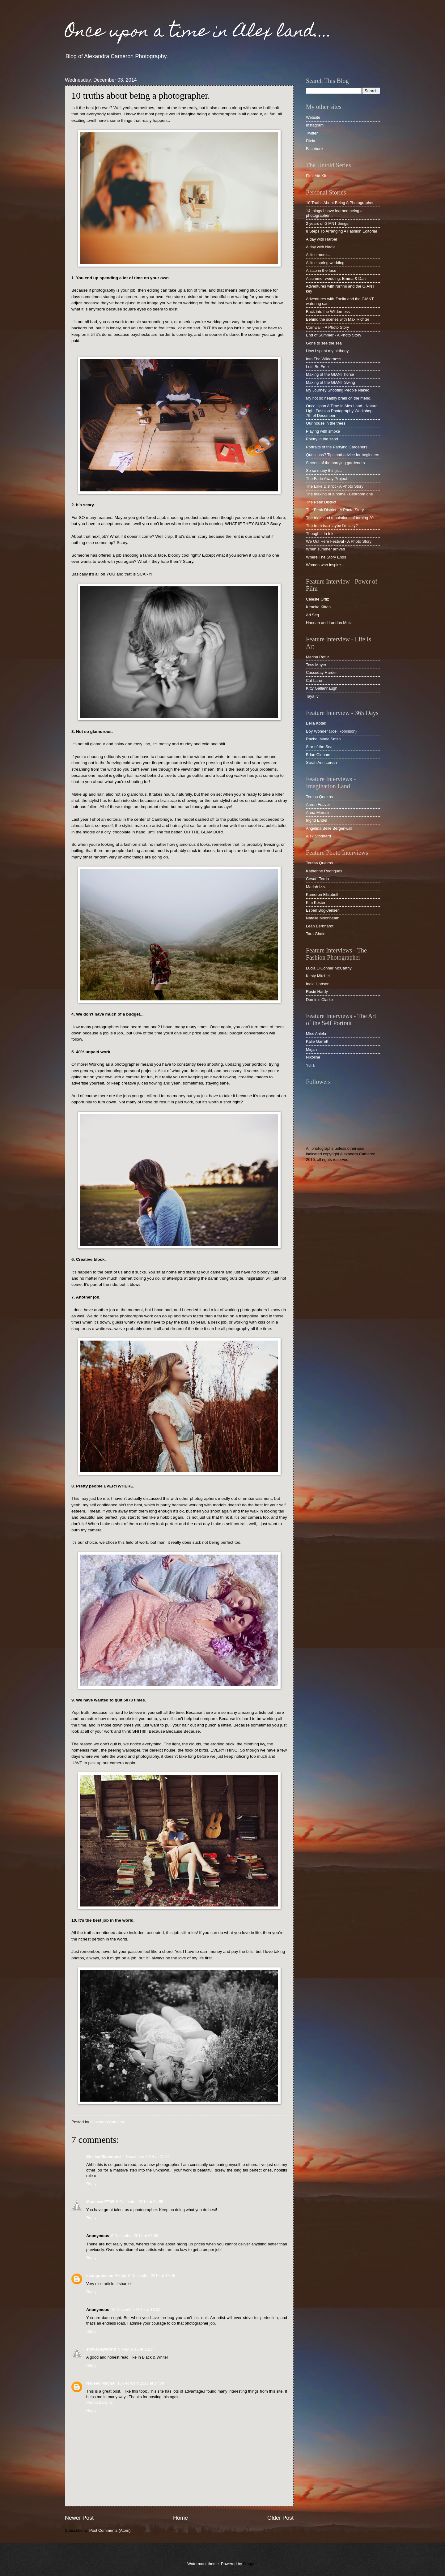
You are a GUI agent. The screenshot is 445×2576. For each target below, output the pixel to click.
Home (180, 2518)
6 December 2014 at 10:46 (151, 2275)
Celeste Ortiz (317, 599)
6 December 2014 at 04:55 (139, 2201)
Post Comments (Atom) (110, 2530)
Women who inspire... (325, 565)
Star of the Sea (319, 746)
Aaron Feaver (318, 804)
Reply (91, 2183)
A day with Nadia (321, 247)
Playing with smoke (323, 431)
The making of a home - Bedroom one (339, 494)
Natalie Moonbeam (322, 918)
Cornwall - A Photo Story (327, 327)
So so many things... (324, 470)
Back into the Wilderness (328, 311)
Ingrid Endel (316, 820)
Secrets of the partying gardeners (335, 462)
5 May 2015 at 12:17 (136, 2349)
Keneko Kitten (318, 607)
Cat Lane (314, 680)
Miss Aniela (316, 1033)
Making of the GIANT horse (330, 374)
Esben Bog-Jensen (323, 910)
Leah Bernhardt (319, 926)
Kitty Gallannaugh (321, 688)
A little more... (318, 254)
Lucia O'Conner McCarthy (329, 968)
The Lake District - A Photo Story (334, 486)
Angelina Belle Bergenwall (329, 828)
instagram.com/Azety (106, 2275)
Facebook (315, 148)
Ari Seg (312, 615)
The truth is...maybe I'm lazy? (332, 525)
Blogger (250, 2563)
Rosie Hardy (317, 991)
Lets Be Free (317, 366)
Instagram (315, 125)
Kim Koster (315, 902)
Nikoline (313, 1057)
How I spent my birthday (327, 351)
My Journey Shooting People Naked (337, 390)
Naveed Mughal (100, 2383)
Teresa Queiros (319, 796)
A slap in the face (321, 270)
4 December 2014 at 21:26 (146, 2156)
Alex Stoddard (318, 836)
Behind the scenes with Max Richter (337, 319)
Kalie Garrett (317, 1041)
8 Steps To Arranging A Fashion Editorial (341, 231)
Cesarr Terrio (317, 878)
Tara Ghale (315, 933)
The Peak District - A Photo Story (335, 509)
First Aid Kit (316, 175)
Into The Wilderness (323, 359)
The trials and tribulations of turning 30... (341, 518)
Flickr (311, 141)
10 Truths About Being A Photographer (340, 202)
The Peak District (321, 502)
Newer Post (79, 2518)
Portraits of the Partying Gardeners (336, 447)
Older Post (280, 2518)
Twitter (312, 133)
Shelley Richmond (103, 2156)
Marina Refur (317, 657)
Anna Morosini (318, 812)
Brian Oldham (318, 754)
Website (313, 117)
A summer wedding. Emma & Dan (336, 278)
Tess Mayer (316, 664)
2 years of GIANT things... (329, 223)
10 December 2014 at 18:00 (135, 2309)
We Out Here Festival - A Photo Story (338, 541)
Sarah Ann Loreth (321, 762)
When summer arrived (325, 549)
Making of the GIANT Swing (330, 382)
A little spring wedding (325, 262)
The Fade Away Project (326, 478)
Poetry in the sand (322, 439)
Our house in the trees (325, 423)
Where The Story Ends (326, 557)
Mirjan (311, 1049)
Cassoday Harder (321, 672)
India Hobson (317, 984)
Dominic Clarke (319, 999)
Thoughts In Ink (319, 533)
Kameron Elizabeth (323, 894)
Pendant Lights (99, 2402)
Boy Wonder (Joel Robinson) (331, 731)
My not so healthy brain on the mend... (340, 398)
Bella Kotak (316, 723)
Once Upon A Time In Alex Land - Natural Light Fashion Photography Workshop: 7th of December (342, 411)
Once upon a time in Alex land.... (198, 32)
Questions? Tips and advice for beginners (342, 454)
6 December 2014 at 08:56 (134, 2235)
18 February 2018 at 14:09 (140, 2383)
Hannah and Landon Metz (329, 622)
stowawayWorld (101, 2349)
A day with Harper (321, 239)
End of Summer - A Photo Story (333, 335)
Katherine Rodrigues (324, 871)
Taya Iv (312, 696)
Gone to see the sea (324, 343)
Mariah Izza (316, 886)
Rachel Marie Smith (323, 739)
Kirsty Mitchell (318, 975)
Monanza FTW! (100, 2201)
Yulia (310, 1065)
